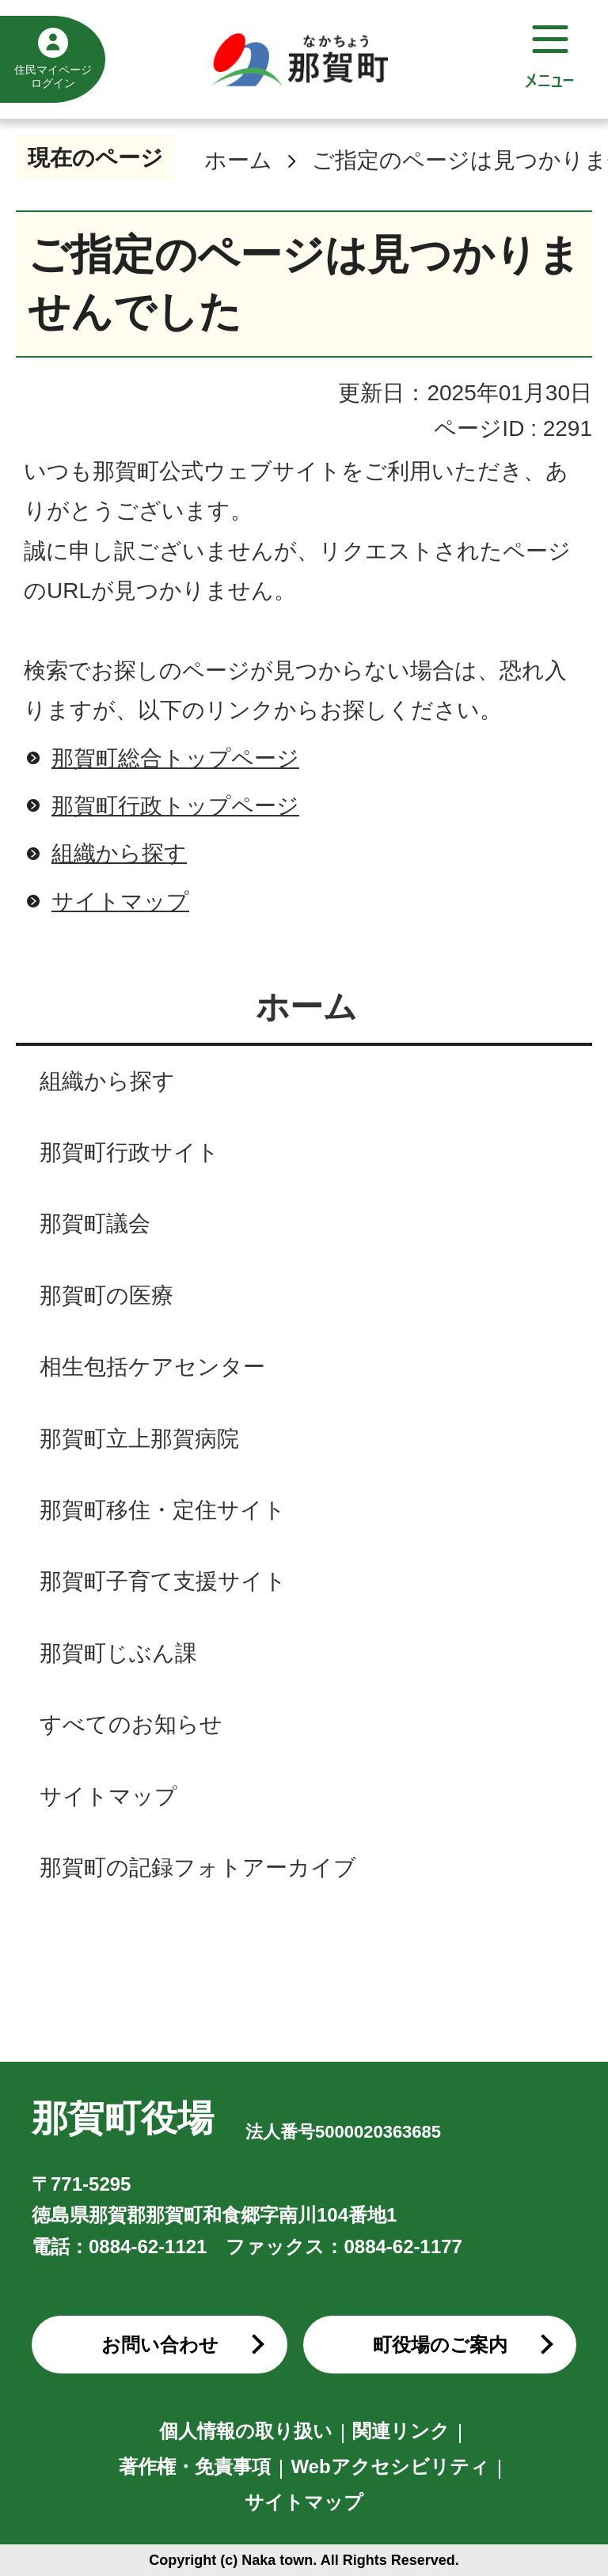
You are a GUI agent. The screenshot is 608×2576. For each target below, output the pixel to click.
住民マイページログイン (53, 76)
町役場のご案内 (440, 2344)
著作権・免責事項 (195, 2466)
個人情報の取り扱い (245, 2431)
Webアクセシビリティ (389, 2466)
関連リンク (401, 2431)
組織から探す (119, 853)
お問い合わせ (159, 2344)
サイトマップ (120, 901)
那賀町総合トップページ (175, 758)
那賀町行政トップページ (175, 806)
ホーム (238, 160)
